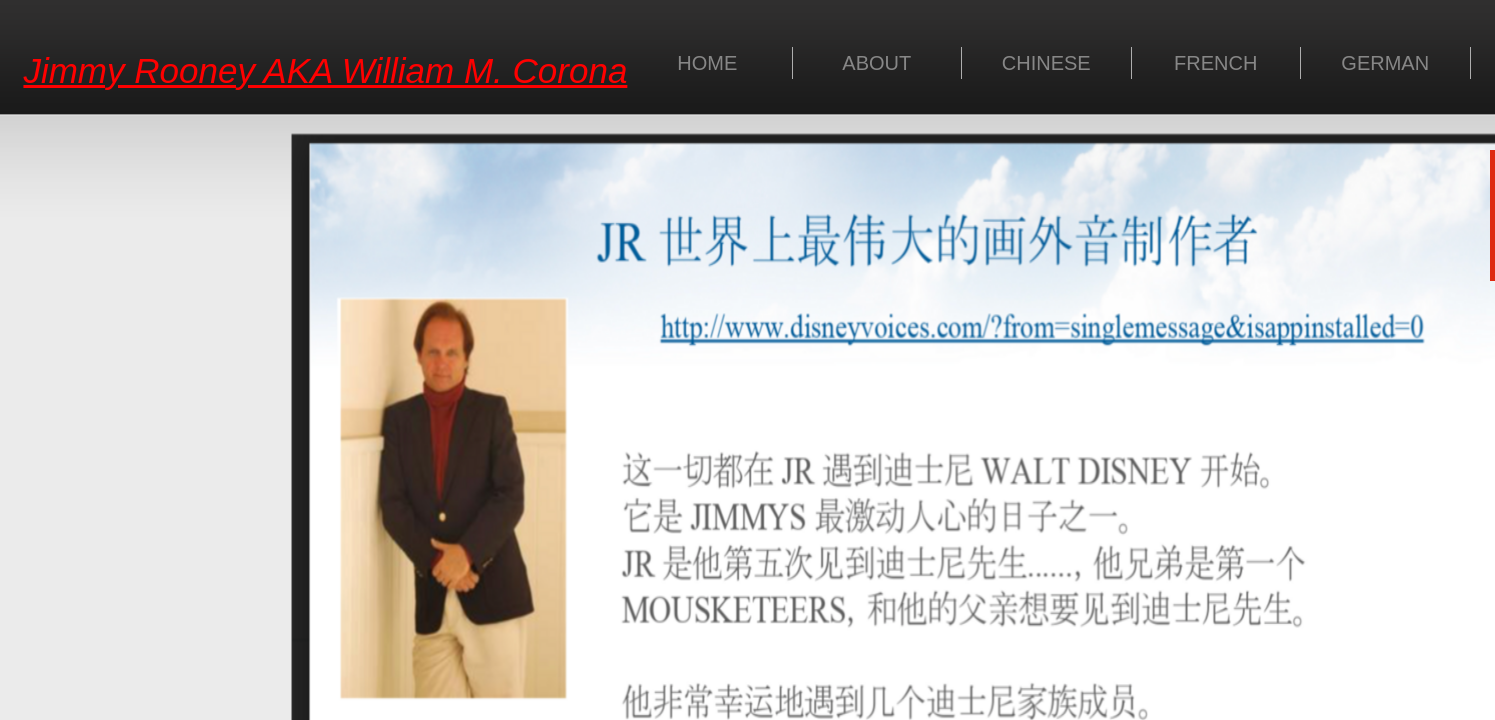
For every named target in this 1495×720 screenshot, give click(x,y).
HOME (707, 63)
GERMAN (1385, 63)
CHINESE (1046, 63)
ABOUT (876, 63)
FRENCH (1215, 63)
